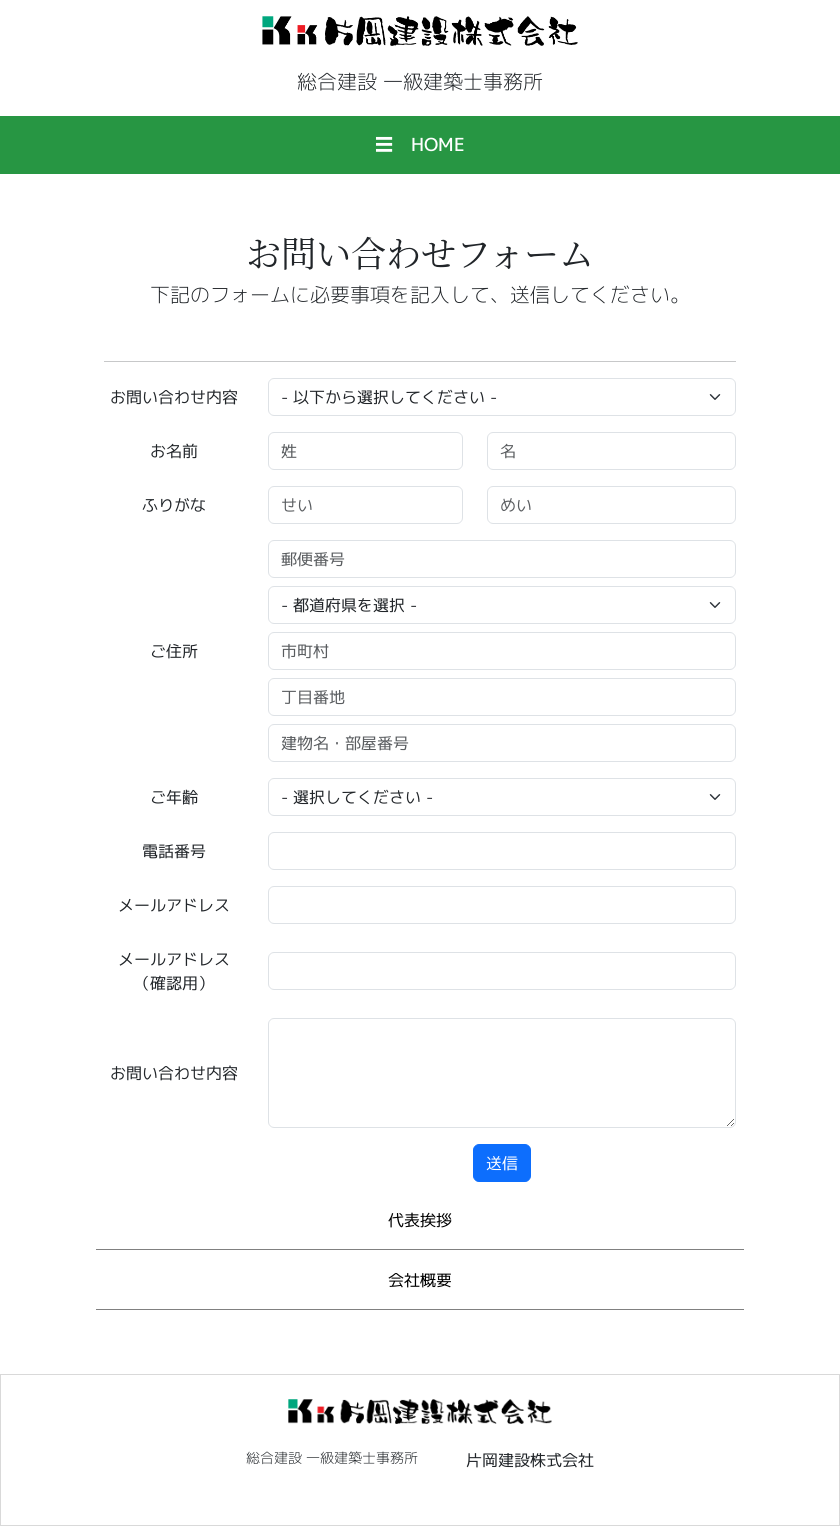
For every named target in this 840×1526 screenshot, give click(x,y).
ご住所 (174, 651)
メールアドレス (174, 905)
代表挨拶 (420, 1220)
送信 (502, 1163)
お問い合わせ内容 (174, 397)
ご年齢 (174, 797)
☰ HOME (420, 144)
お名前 (174, 451)
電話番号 (174, 851)
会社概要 (420, 1280)
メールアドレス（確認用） (174, 971)
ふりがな (174, 505)
